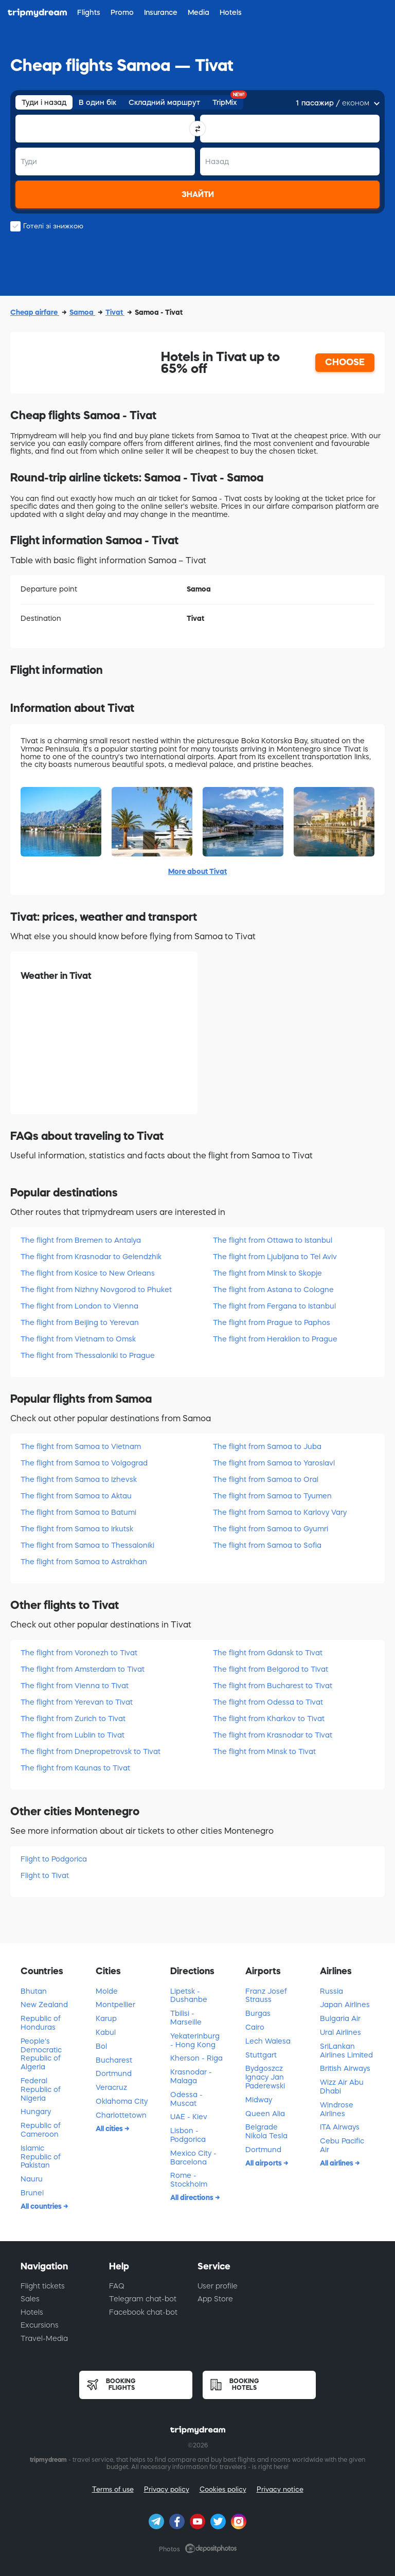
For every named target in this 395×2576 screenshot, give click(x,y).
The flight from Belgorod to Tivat (270, 1669)
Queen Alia (265, 2113)
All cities (110, 2128)
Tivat (114, 312)
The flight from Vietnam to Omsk (78, 1339)
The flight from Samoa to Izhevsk (79, 1479)
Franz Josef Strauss (266, 1995)
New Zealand (44, 2004)
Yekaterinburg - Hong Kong (195, 2040)
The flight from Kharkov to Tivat (269, 1718)
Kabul (106, 2032)
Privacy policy (166, 2489)
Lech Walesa (268, 2041)
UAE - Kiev (188, 2116)
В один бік (97, 102)
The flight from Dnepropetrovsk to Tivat (90, 1751)
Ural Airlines (340, 2032)
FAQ (116, 2285)
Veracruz (111, 2087)
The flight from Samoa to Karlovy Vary (280, 1512)
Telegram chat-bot (142, 2298)
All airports (264, 2163)
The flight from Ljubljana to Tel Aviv (275, 1256)
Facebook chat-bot (143, 2312)
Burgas (258, 2013)
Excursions (40, 2325)
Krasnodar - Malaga (191, 2076)
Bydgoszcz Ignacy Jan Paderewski (265, 2077)
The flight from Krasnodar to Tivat (272, 1735)
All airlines (337, 2163)
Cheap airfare (34, 312)
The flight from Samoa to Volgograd (84, 1462)
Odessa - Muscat (186, 2099)
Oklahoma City (122, 2101)
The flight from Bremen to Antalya (81, 1240)
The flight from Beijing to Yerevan (80, 1322)
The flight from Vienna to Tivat (75, 1685)
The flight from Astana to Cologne (273, 1289)
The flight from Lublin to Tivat (72, 1735)
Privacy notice (280, 2489)
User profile (218, 2285)
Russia (331, 1991)
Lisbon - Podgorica (188, 2135)
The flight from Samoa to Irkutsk (77, 1528)
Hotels (32, 2312)
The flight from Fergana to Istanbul (274, 1306)
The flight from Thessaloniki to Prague (88, 1355)
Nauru (32, 2179)
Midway (258, 2099)
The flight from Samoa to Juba (267, 1446)
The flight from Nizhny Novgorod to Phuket (96, 1289)
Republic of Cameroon (41, 2130)
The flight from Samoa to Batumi (78, 1512)
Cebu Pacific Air (342, 2145)
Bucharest (114, 2060)
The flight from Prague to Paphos (271, 1322)
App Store (215, 2298)
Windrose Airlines (336, 2109)
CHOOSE (345, 362)
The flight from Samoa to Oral (265, 1479)
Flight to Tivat (45, 1875)
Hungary (36, 2111)
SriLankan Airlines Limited (346, 2051)
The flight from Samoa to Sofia (267, 1545)
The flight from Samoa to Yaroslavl (274, 1462)
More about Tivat (197, 871)
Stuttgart (261, 2055)
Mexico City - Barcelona (193, 2158)
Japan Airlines (345, 2004)
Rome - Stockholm (188, 2180)
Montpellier (115, 2004)
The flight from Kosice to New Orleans (88, 1273)
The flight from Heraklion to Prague (275, 1339)
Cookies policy (223, 2489)
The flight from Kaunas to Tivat (75, 1768)
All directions (192, 2197)
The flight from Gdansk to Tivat (267, 1652)
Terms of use (113, 2489)
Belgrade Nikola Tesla (266, 2131)
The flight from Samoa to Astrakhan (84, 1561)
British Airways (345, 2068)
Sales (30, 2298)
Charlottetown (121, 2115)
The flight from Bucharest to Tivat (272, 1685)
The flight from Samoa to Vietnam (81, 1446)
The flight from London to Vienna (79, 1306)
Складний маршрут (164, 102)
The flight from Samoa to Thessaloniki (87, 1545)
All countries (42, 2206)
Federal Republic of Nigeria (41, 2089)
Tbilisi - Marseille (186, 2018)
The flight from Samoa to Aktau (76, 1495)
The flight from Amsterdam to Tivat (83, 1669)
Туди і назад (44, 102)
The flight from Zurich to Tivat (73, 1718)
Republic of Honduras (41, 2023)
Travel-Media (44, 2338)
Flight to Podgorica (54, 1859)
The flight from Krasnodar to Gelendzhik (91, 1256)
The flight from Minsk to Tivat (264, 1751)
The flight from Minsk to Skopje (267, 1273)
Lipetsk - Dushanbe (188, 1995)
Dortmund (114, 2073)
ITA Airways (340, 2127)
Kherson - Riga (196, 2058)
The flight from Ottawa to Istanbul (272, 1240)
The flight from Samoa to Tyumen (272, 1495)
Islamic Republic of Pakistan (41, 2156)
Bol (101, 2046)
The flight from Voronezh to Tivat (79, 1652)
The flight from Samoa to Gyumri (270, 1528)
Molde (107, 1991)
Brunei (32, 2192)
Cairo (254, 2027)
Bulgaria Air (340, 2018)
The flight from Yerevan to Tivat (77, 1702)
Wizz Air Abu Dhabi (342, 2087)
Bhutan (34, 1991)
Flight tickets (43, 2285)
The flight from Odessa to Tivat (268, 1702)
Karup (106, 2018)
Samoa (82, 312)
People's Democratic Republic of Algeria (41, 2053)
